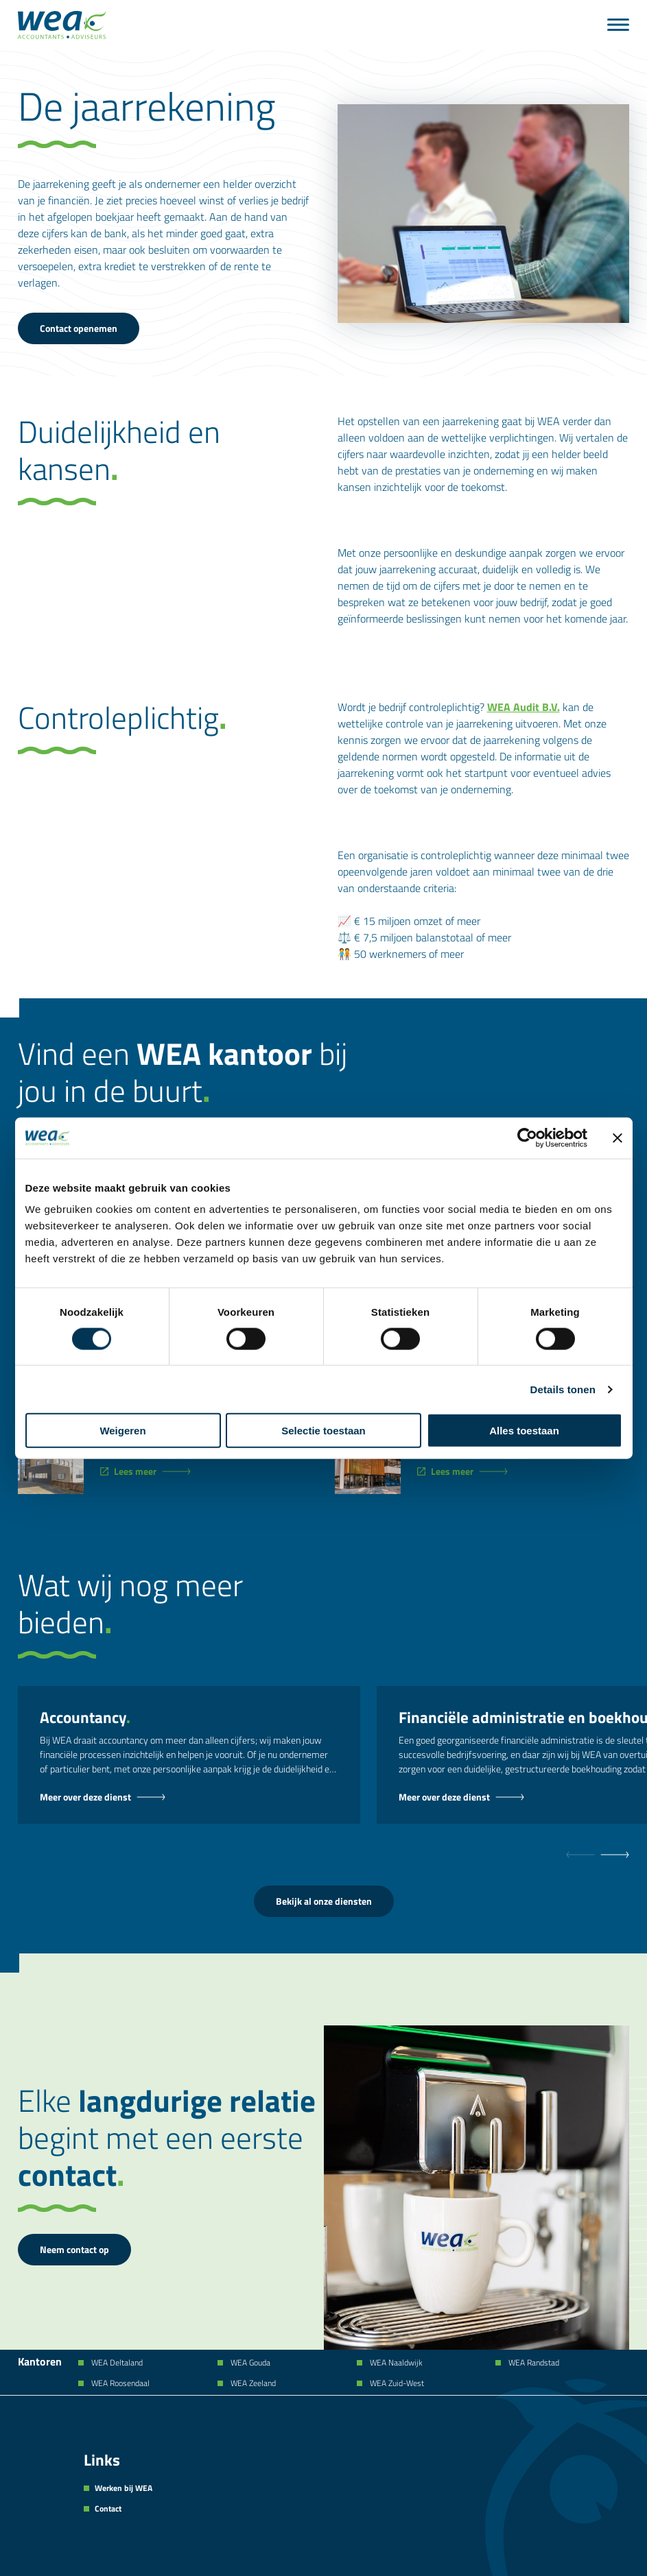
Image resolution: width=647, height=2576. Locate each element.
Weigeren (122, 1430)
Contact (108, 2509)
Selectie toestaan (323, 1430)
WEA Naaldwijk (395, 2363)
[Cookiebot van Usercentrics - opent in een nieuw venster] (527, 1137)
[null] (614, 1854)
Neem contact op (74, 2249)
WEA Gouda (249, 2363)
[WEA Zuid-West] (469, 1471)
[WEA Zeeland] (152, 1471)
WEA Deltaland (116, 2363)
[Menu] (618, 25)
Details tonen (563, 1389)
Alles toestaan (524, 1430)
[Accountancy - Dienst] (189, 1797)
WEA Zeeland (252, 2383)
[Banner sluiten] (617, 1137)
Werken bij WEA (123, 2488)
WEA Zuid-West (396, 2383)
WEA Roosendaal (119, 2383)
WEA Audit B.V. (523, 707)
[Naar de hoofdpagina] (62, 25)
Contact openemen (78, 328)
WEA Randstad (532, 2363)
